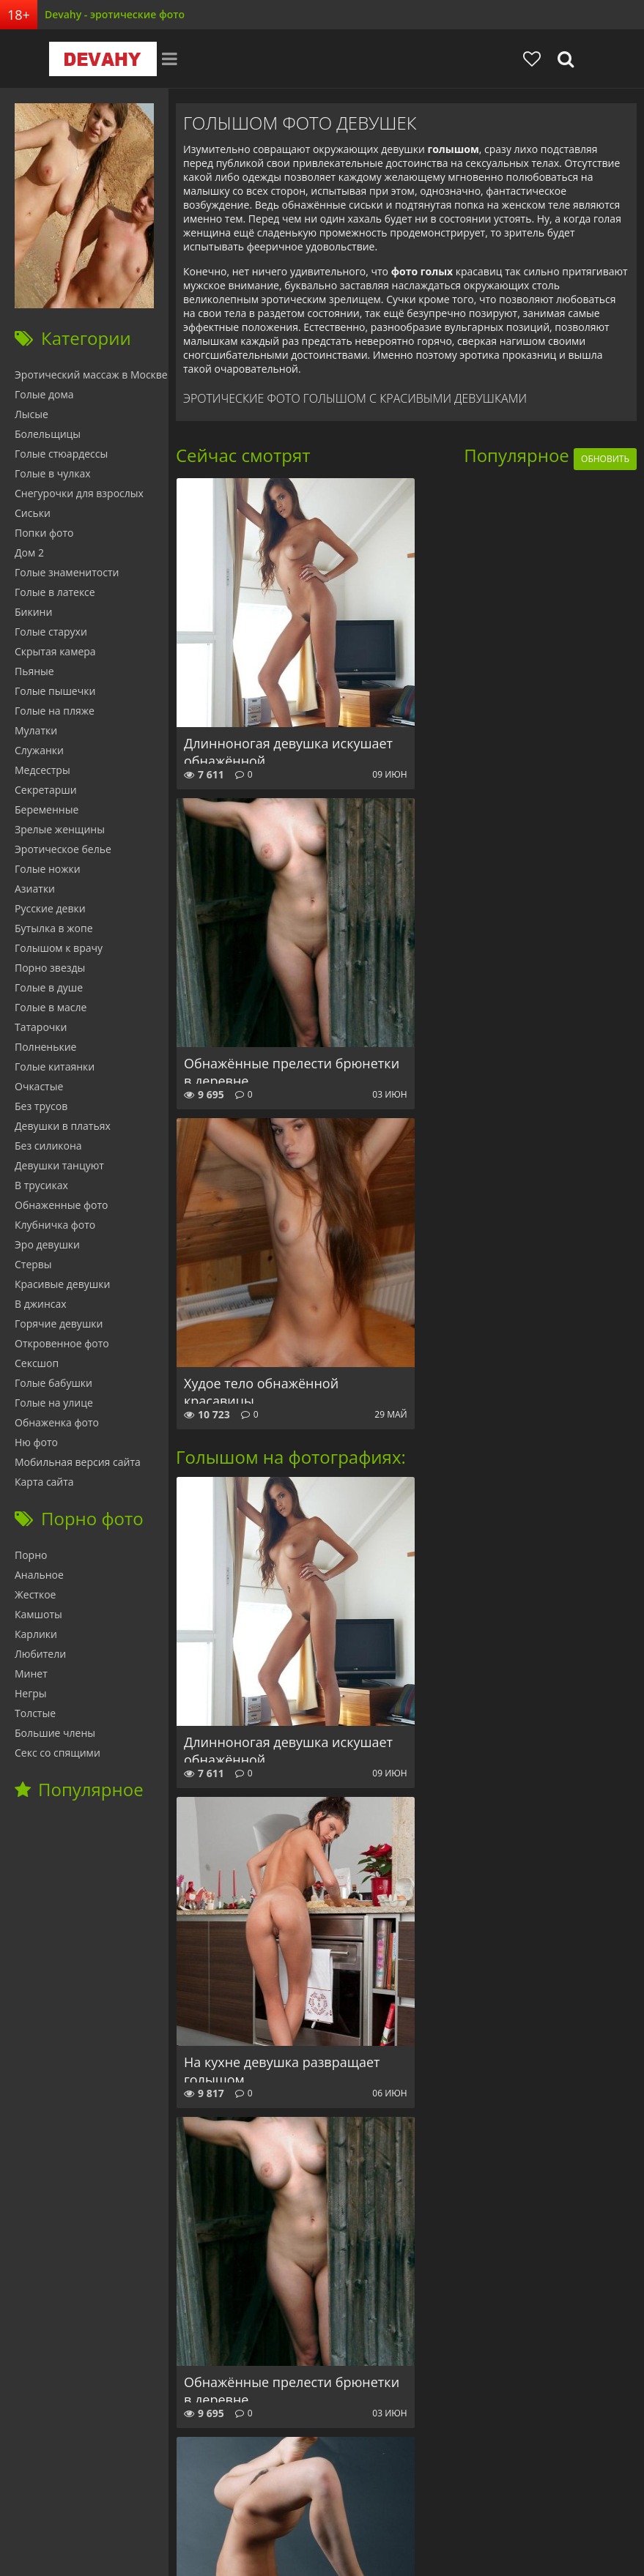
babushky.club (216, 2494)
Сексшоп (37, 1363)
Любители (40, 1654)
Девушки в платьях (63, 1126)
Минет (31, 1673)
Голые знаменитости (67, 572)
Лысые (31, 414)
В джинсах (41, 1304)
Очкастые (39, 1086)
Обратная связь (389, 2494)
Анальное (39, 1575)
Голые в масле (50, 1007)
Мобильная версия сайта (78, 1462)
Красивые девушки (62, 1284)
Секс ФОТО (139, 2494)
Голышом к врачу (59, 948)
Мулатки (36, 730)
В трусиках (41, 1185)
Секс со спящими (57, 1753)
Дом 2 (29, 552)
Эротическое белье (63, 849)
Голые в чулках (53, 473)
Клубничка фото (55, 1225)
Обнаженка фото (57, 1422)
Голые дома (44, 394)
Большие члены (55, 1733)
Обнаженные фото (61, 1205)
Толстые (35, 1713)
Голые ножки (48, 869)
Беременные (46, 809)
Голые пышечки (55, 691)
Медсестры (42, 770)
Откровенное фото (62, 1343)
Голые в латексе (55, 592)
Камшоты (38, 1614)
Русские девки (50, 908)
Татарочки (41, 1027)
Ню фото (36, 1442)
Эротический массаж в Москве (91, 374)
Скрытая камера (55, 651)
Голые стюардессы (61, 454)
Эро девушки (47, 1244)
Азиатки (35, 889)
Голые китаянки (55, 1066)
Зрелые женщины (60, 829)
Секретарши (46, 790)
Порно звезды (50, 968)
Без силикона (48, 1146)
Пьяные (34, 671)
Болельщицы (48, 434)
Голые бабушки (53, 1383)
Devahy (96, 58)
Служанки (39, 750)
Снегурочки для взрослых (79, 493)
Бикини (33, 612)
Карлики (36, 1634)
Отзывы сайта (300, 2494)
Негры (31, 1693)
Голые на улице (54, 1403)
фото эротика (378, 2537)
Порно (31, 1555)
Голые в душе (49, 987)
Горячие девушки (59, 1323)
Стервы (33, 1264)
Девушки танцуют (59, 1165)
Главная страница (52, 2494)
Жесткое (35, 1594)
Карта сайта (44, 1482)
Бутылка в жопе (54, 928)
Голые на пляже (55, 711)
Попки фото (44, 533)
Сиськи (33, 513)
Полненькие (45, 1047)
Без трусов (41, 1106)
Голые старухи (51, 632)
